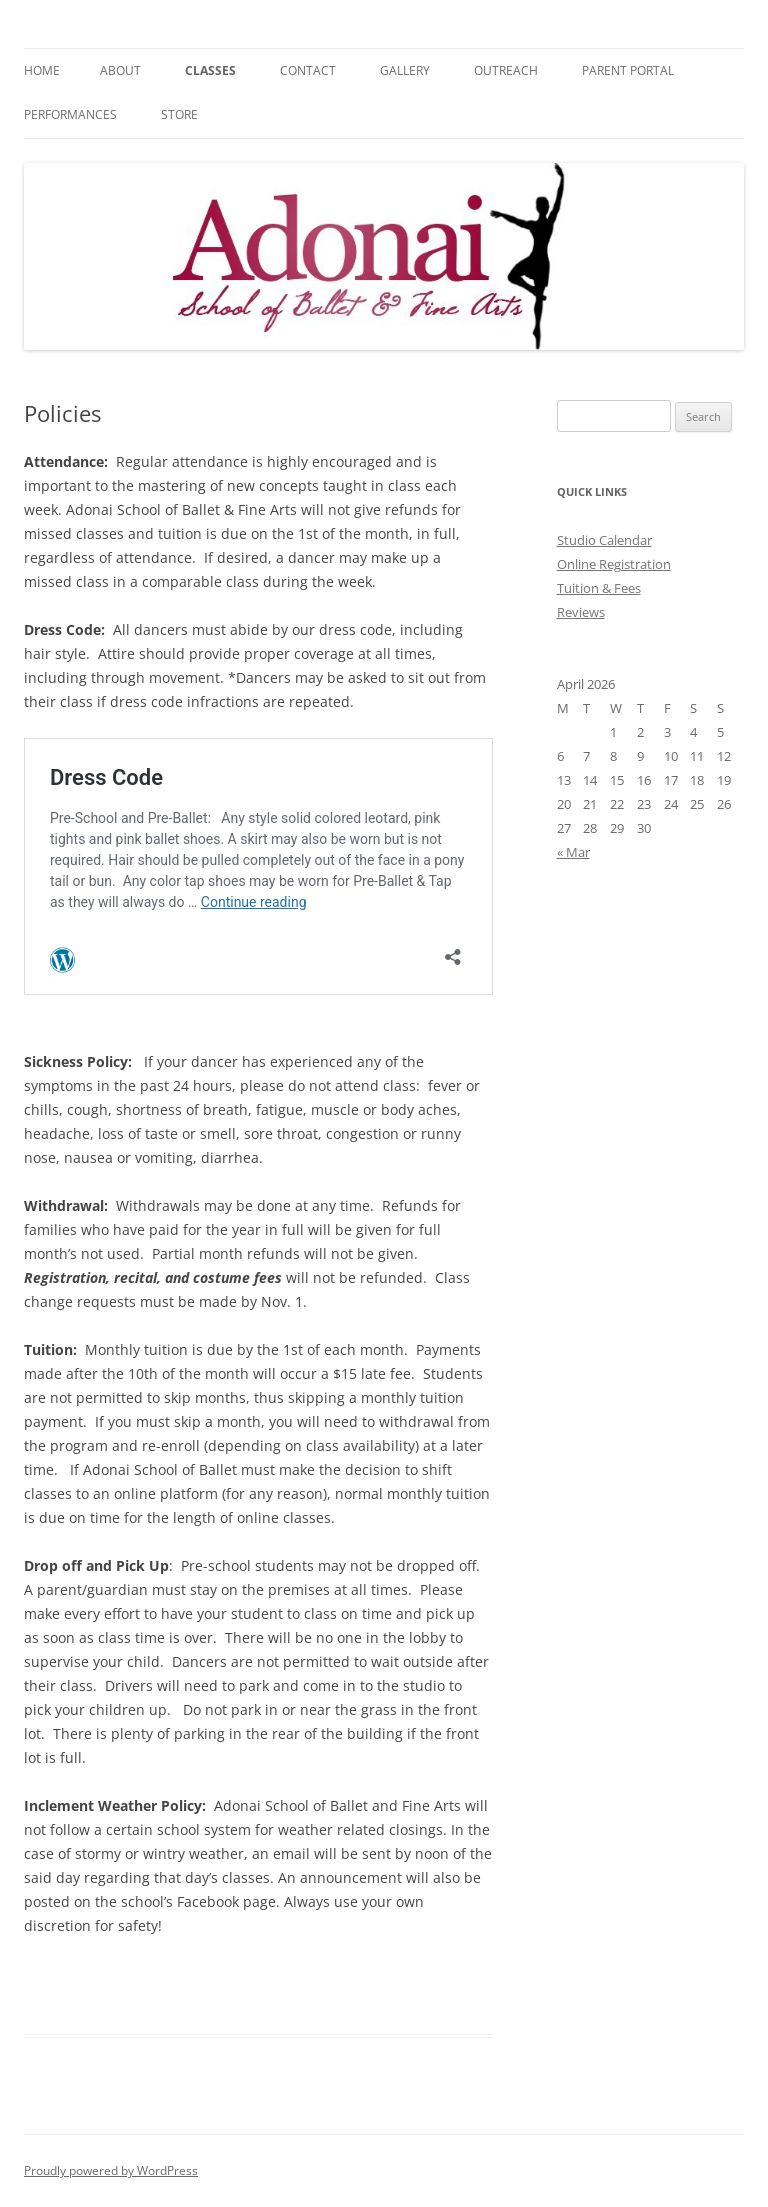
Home (42, 70)
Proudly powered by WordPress (111, 2170)
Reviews (581, 612)
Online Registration (614, 564)
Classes (210, 70)
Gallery (405, 70)
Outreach (506, 70)
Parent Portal (628, 70)
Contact (308, 70)
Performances (70, 114)
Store (179, 114)
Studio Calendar (604, 540)
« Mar (573, 852)
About (120, 70)
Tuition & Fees (599, 588)
